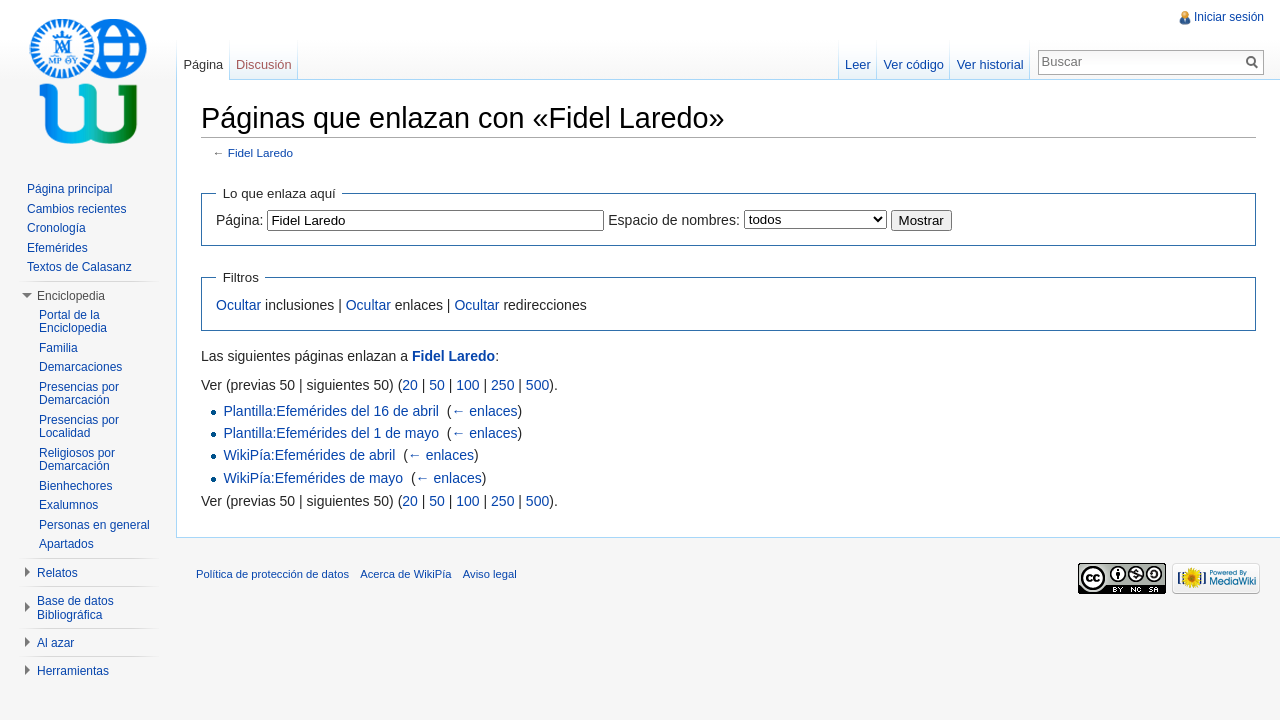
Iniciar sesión (1229, 17)
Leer (858, 64)
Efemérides (57, 248)
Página (203, 64)
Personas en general (94, 525)
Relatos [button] (57, 573)
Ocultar (238, 305)
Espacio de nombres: (674, 220)
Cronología (56, 228)
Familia (58, 348)
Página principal (69, 189)
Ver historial (990, 64)
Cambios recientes (76, 209)
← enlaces (484, 411)
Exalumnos (68, 505)
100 (467, 385)
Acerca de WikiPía (405, 574)
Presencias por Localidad (79, 427)
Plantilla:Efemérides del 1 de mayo (331, 433)
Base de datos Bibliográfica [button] (75, 608)
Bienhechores (75, 486)
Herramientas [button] (73, 671)
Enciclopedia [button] (71, 296)
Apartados (66, 544)
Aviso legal (490, 574)
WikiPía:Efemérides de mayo (313, 478)
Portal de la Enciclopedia (73, 322)
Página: (239, 220)
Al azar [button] (55, 643)
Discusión (263, 64)
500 (537, 385)
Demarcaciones (80, 367)
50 (437, 385)
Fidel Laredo (260, 152)
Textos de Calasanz (79, 267)
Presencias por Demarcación (79, 394)
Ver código (913, 64)
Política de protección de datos (272, 574)
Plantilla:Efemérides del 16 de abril (331, 411)
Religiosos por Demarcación (77, 460)
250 (502, 385)
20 (410, 385)
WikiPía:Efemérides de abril (309, 455)
